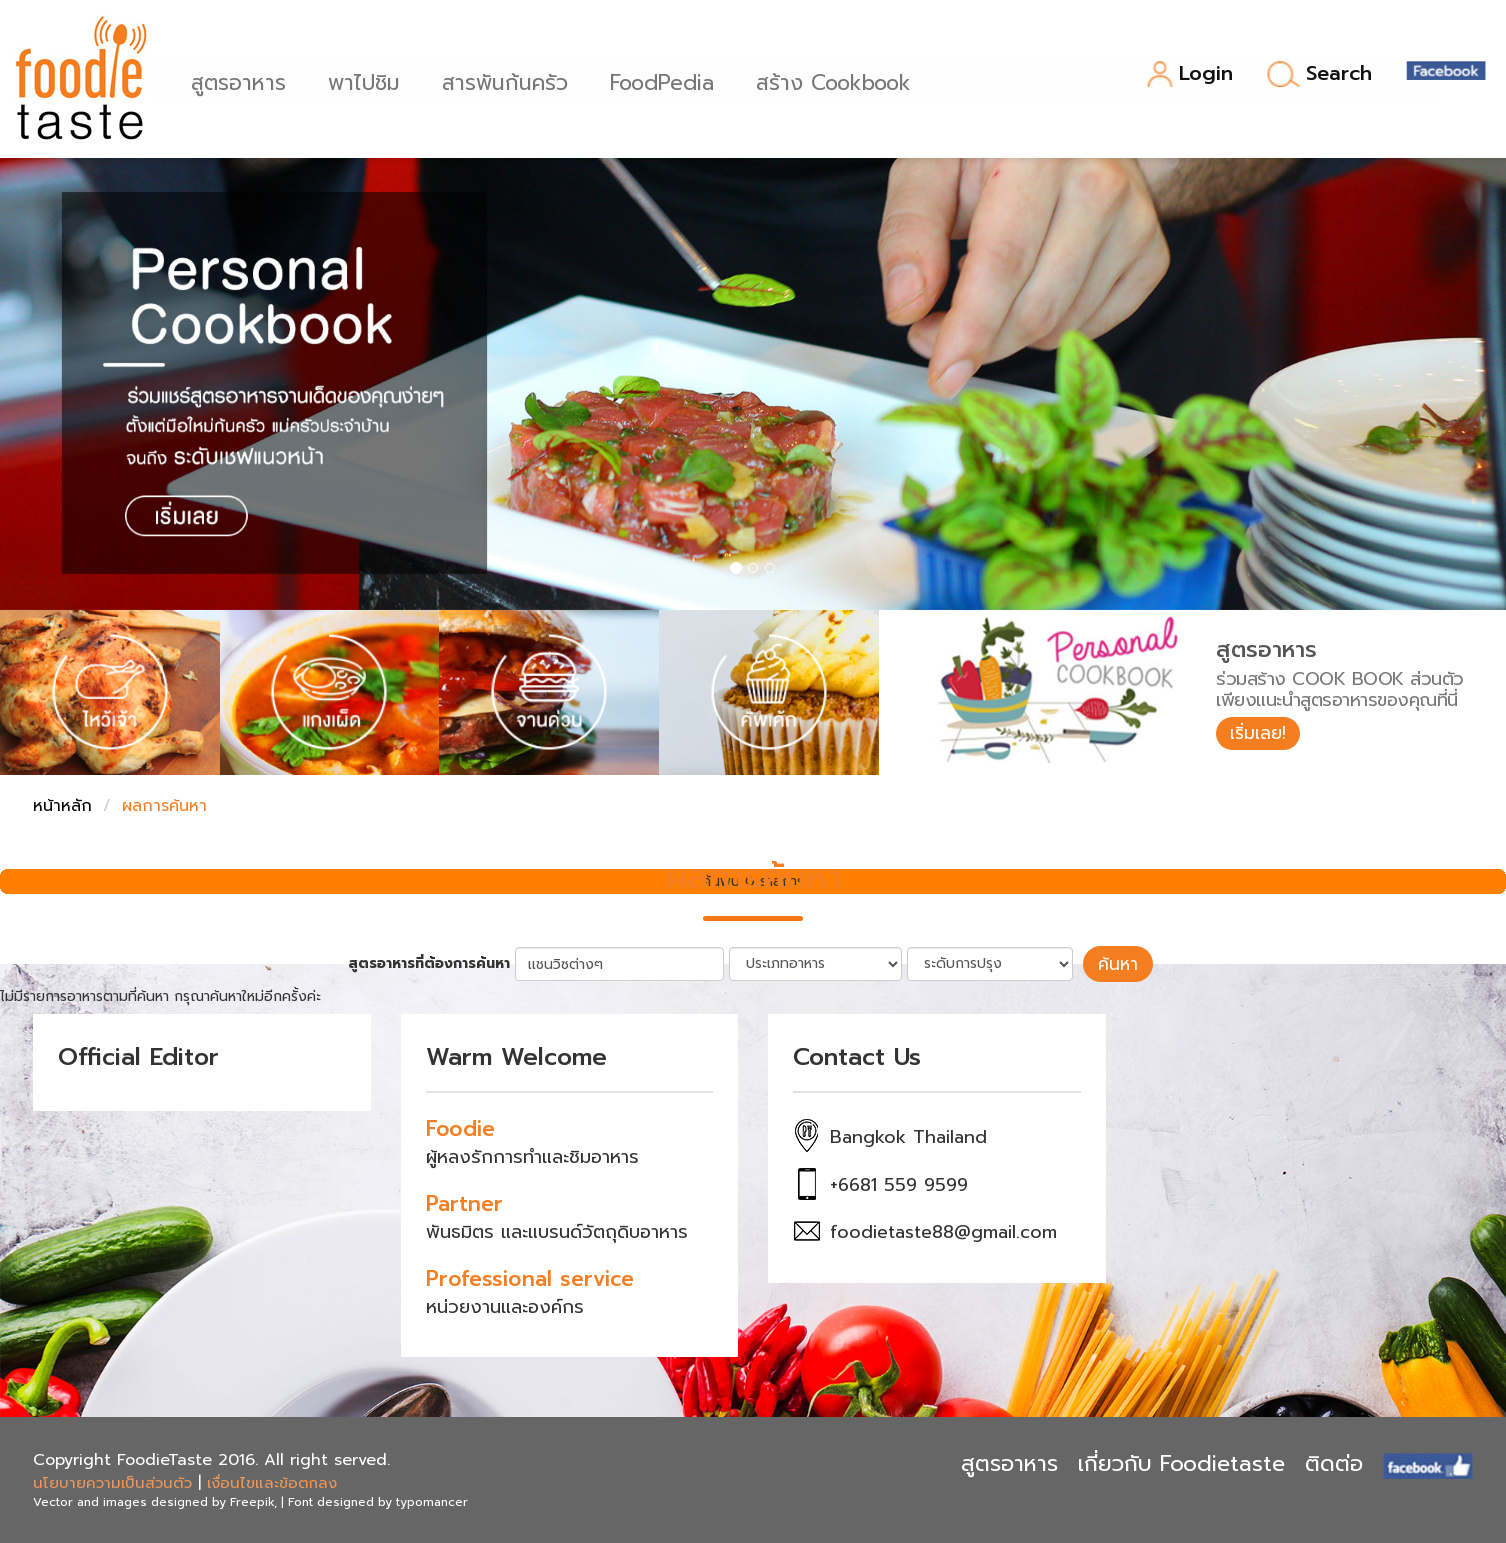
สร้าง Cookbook (840, 80)
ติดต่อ (1334, 1462)
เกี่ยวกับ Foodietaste (1181, 1462)
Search (1319, 74)
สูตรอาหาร (245, 80)
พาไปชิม (371, 80)
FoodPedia (669, 80)
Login (1189, 74)
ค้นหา (1118, 963)
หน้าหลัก (62, 806)
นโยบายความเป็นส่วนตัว (112, 1481)
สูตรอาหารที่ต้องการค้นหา (434, 963)
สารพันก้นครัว (512, 80)
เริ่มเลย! (1260, 734)
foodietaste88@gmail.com (943, 1231)
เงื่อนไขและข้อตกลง (272, 1481)
